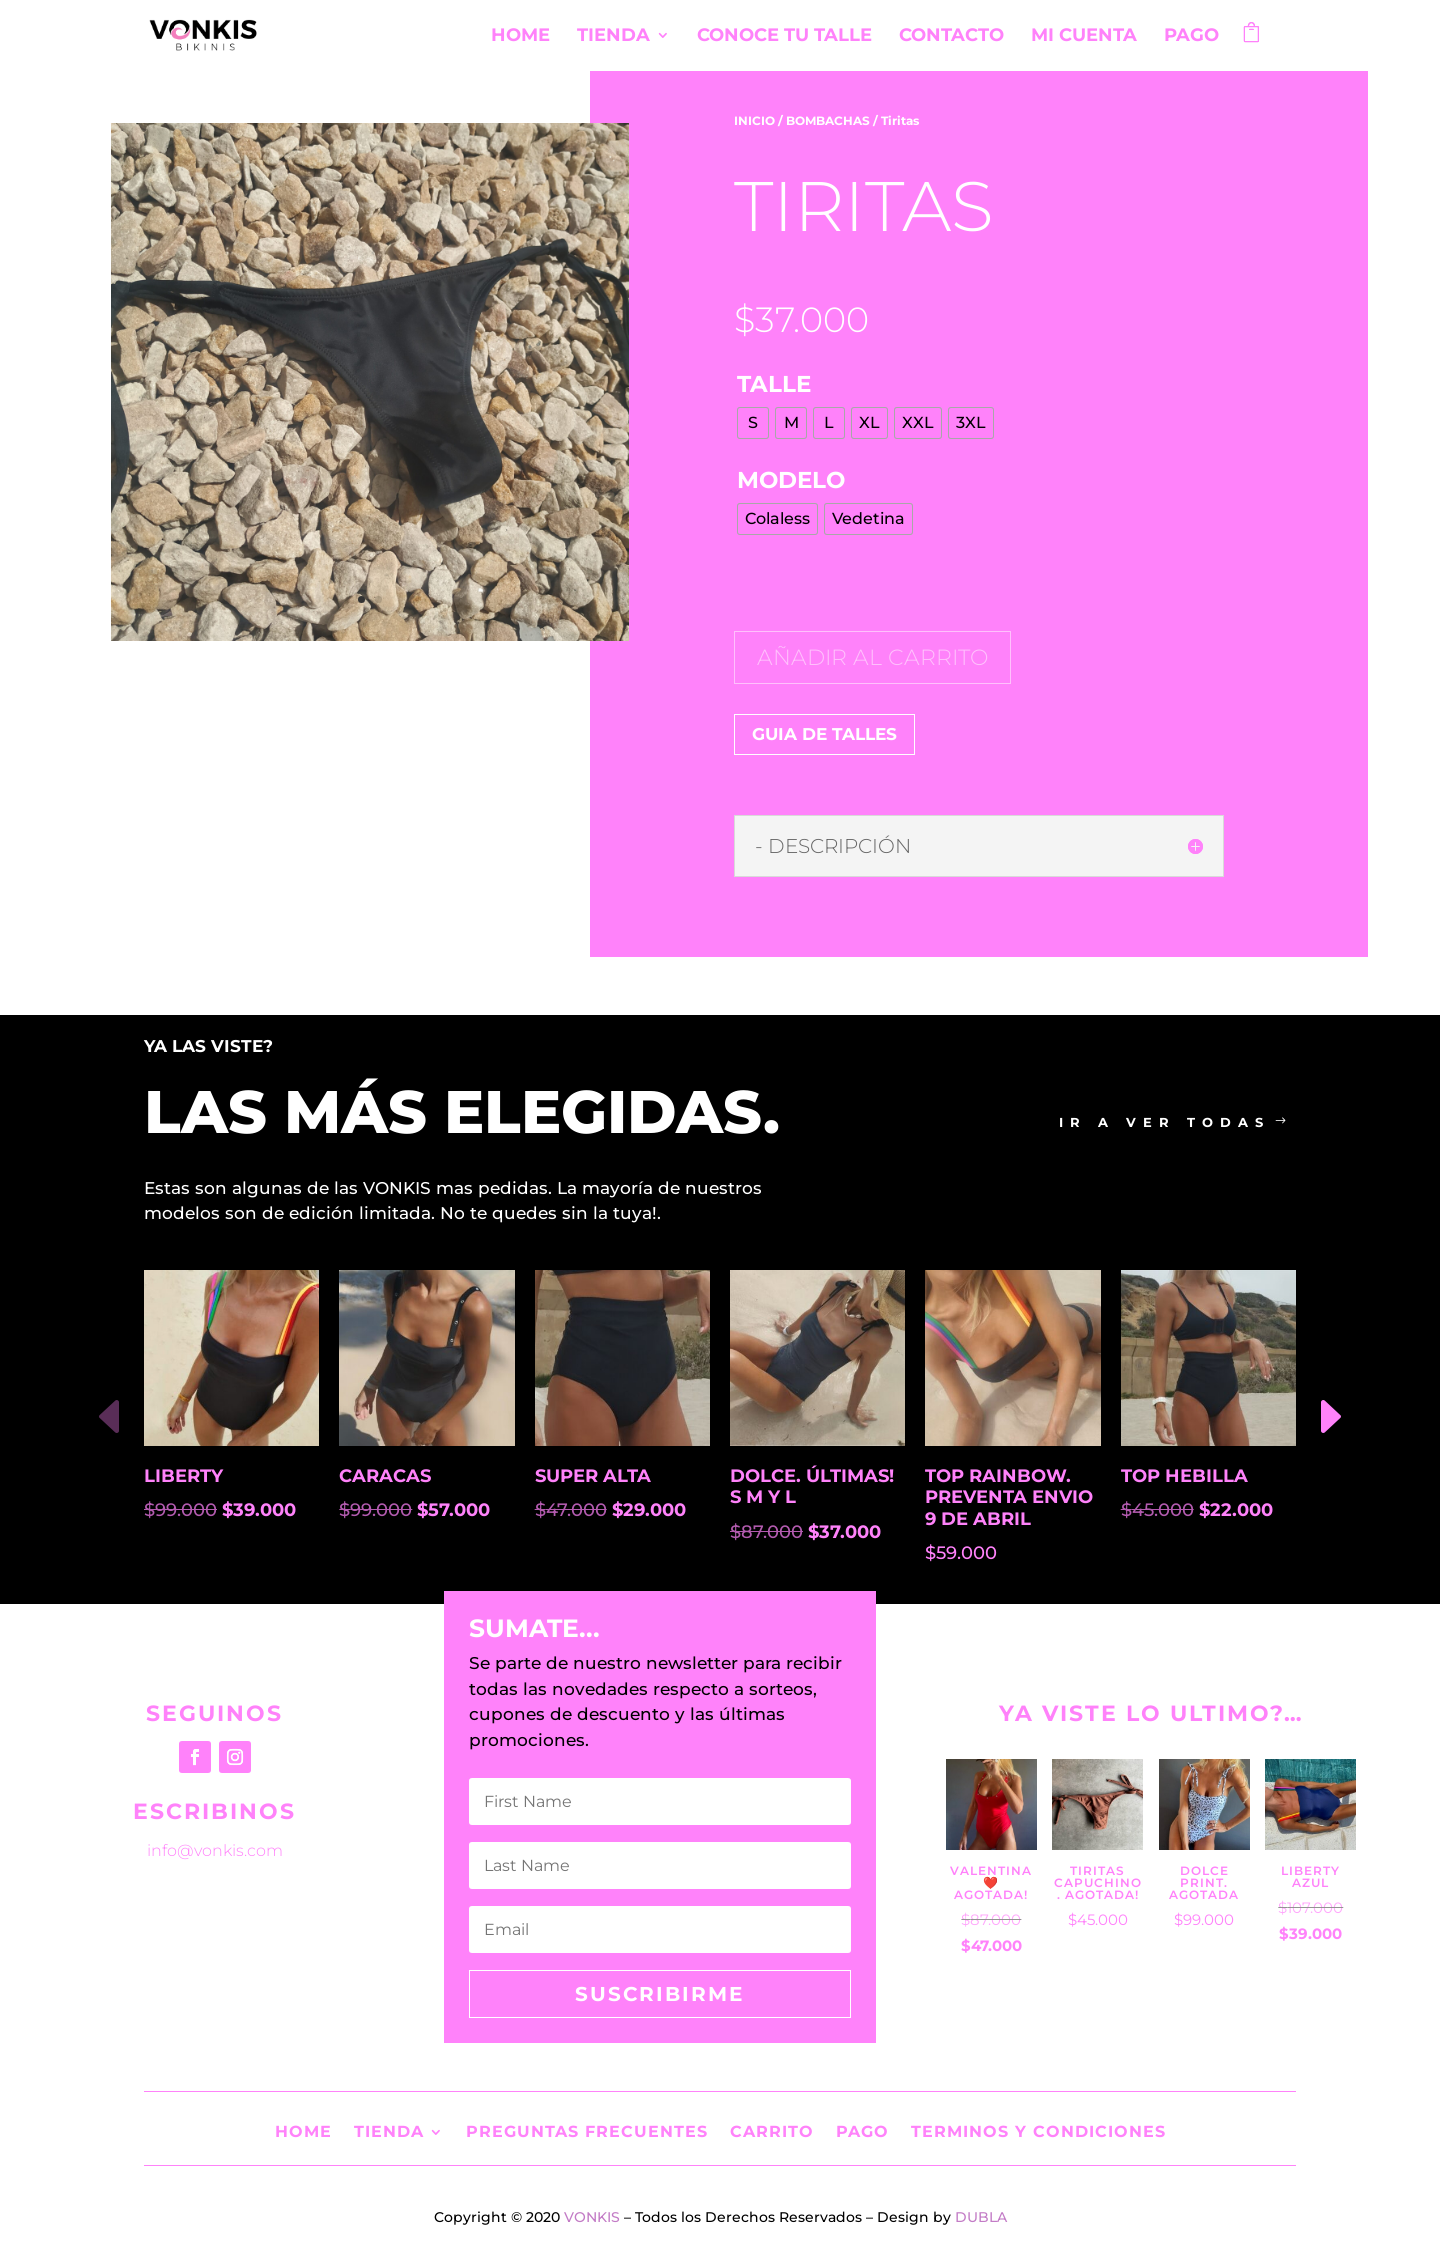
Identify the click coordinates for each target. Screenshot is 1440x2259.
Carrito (772, 2130)
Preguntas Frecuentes (587, 2130)
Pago (1191, 37)
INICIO (754, 120)
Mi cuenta (1084, 37)
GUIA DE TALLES (824, 734)
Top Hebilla (1184, 1476)
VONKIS (592, 2217)
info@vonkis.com (215, 1850)
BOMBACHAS (828, 120)
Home (520, 37)
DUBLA (981, 2217)
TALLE (774, 384)
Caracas (385, 1476)
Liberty (183, 1476)
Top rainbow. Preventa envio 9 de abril (1009, 1498)
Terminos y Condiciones (1038, 2130)
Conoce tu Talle (784, 37)
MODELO (791, 480)
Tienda (613, 37)
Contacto (951, 37)
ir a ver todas (1164, 1122)
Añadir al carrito (872, 657)
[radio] (753, 423)
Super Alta (593, 1476)
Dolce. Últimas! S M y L (812, 1487)
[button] (1329, 1418)
